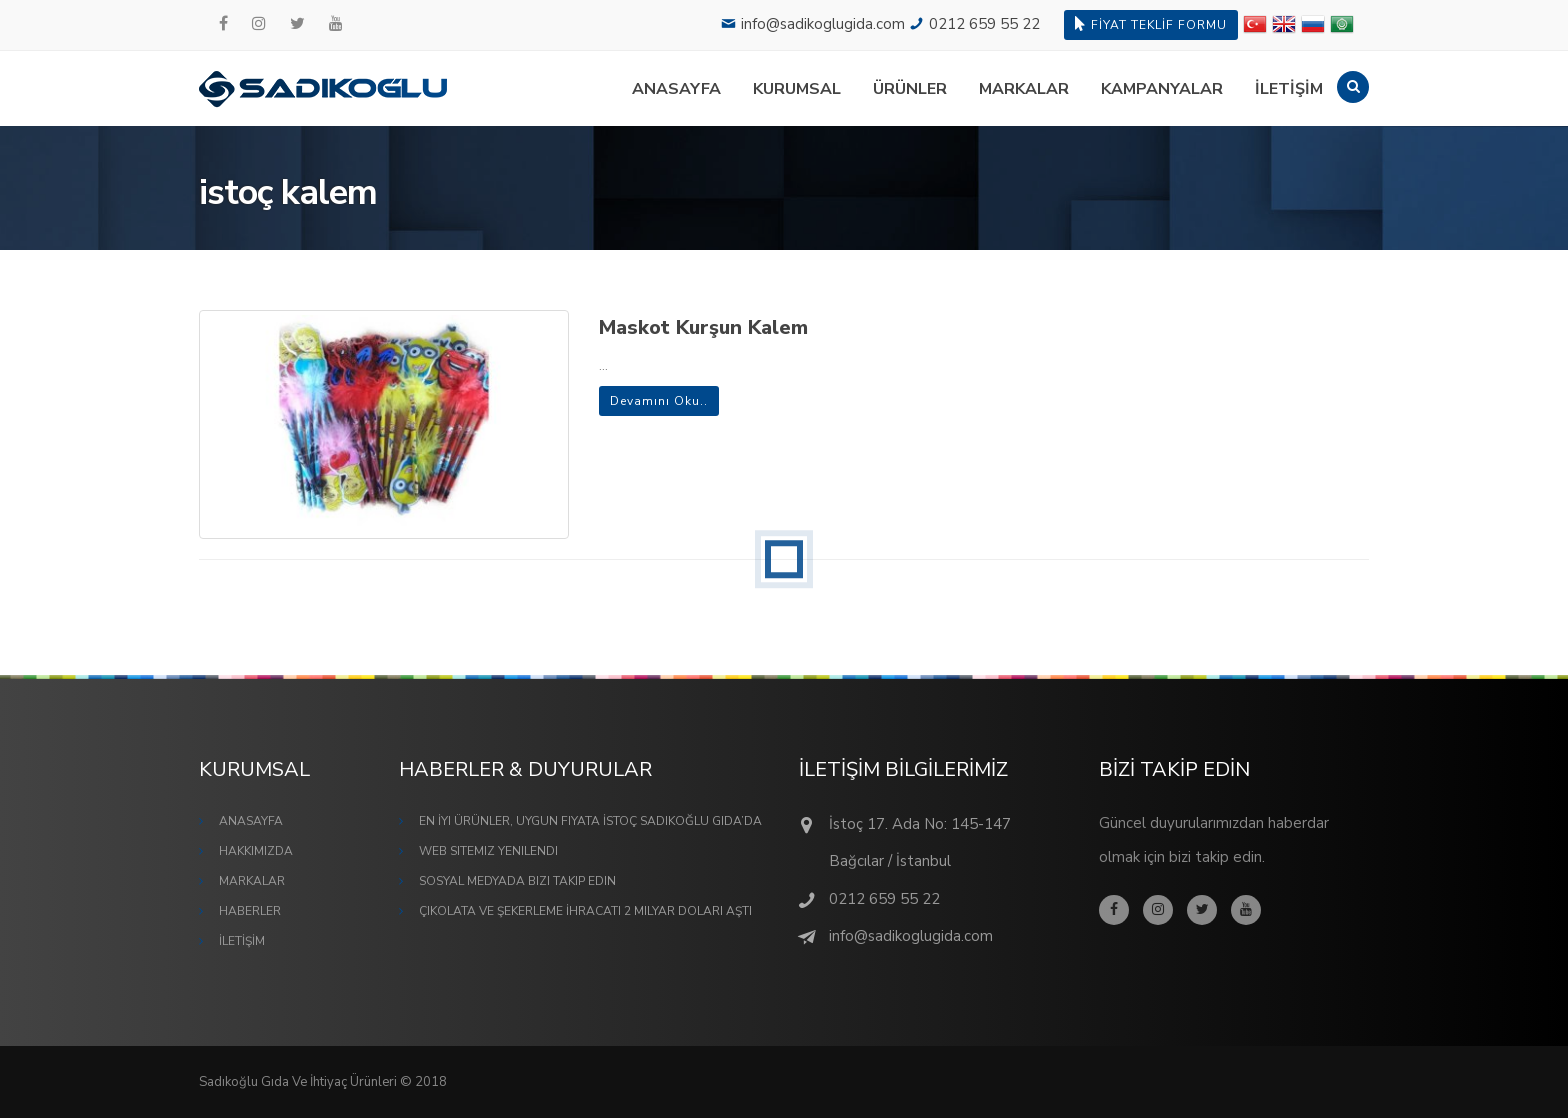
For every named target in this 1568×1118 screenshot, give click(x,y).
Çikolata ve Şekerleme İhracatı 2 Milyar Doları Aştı (585, 911)
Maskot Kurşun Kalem (703, 327)
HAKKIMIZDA (256, 851)
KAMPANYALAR (1162, 89)
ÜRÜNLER (910, 89)
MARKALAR (1024, 89)
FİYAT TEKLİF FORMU (1151, 24)
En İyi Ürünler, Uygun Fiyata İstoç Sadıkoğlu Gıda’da (590, 821)
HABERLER (250, 911)
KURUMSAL (797, 89)
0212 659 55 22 (984, 24)
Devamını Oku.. (659, 401)
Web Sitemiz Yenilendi (488, 851)
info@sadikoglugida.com (823, 24)
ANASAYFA (676, 89)
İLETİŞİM (1289, 89)
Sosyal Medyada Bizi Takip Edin (517, 881)
